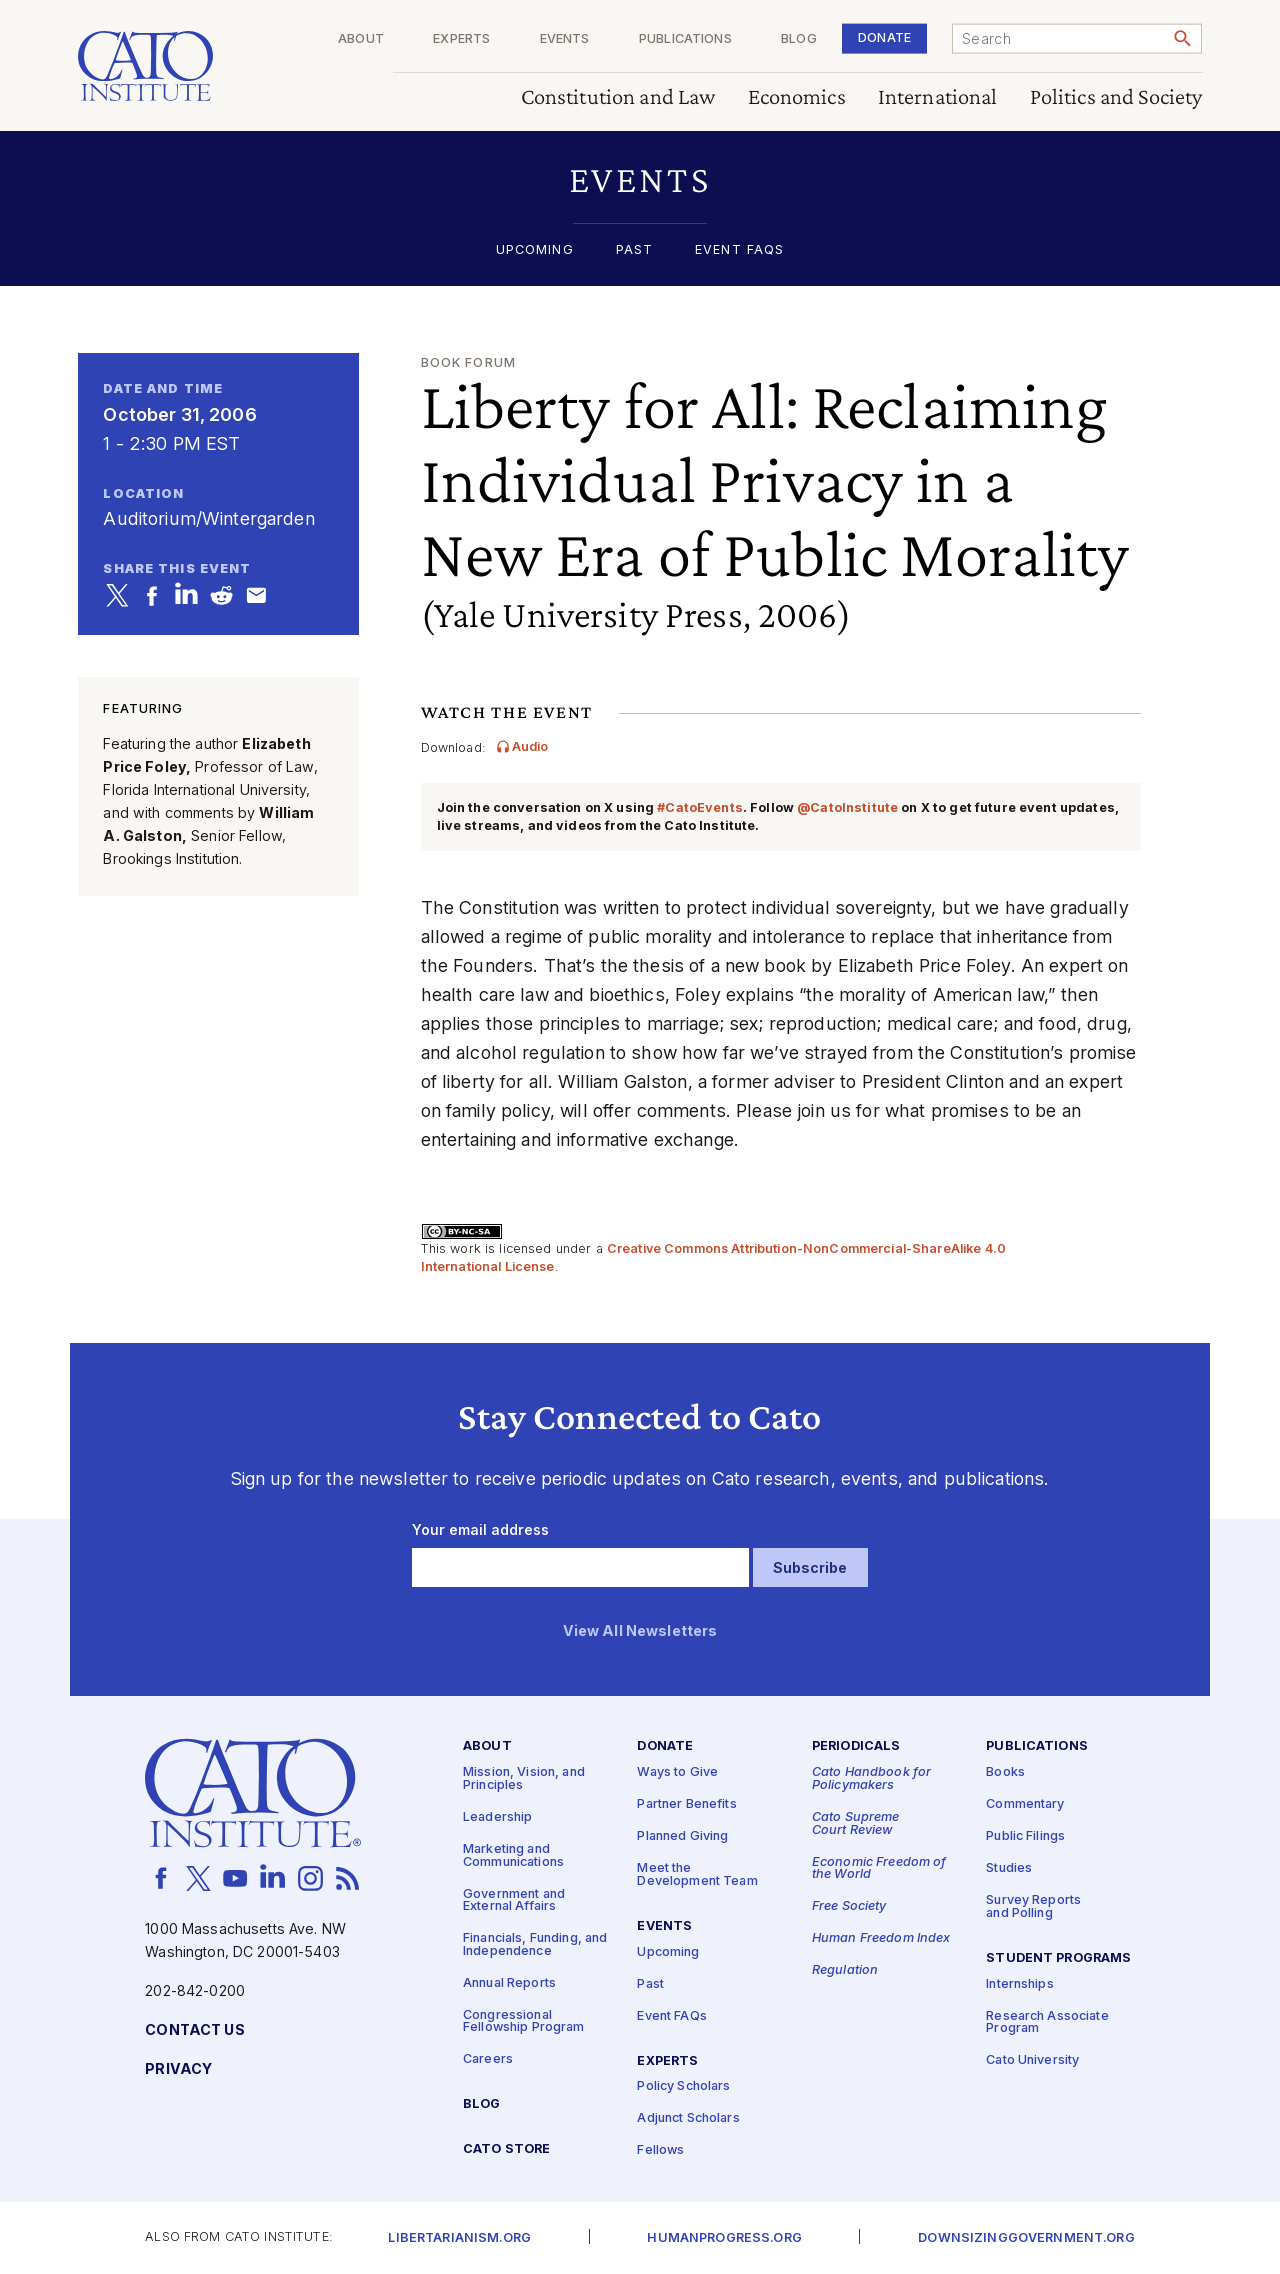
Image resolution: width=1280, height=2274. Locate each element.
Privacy (178, 2069)
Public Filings (1025, 1837)
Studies (1009, 1869)
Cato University (1032, 2061)
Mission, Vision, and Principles (524, 1780)
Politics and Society (1116, 97)
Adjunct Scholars (688, 2119)
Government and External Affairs (514, 1901)
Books (1005, 1773)
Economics (797, 97)
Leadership (497, 1817)
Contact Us (194, 2030)
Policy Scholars (683, 2087)
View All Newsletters (640, 1631)
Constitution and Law (618, 97)
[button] (640, 179)
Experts (461, 39)
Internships (1020, 1984)
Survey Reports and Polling (1033, 1908)
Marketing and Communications (513, 1856)
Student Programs (1058, 1958)
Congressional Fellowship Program (524, 2022)
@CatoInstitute (847, 807)
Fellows (660, 2151)
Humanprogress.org (724, 2238)
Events (565, 39)
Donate (884, 37)
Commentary (1025, 1805)
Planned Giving (682, 1837)
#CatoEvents (700, 807)
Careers (488, 2060)
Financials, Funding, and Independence (535, 1946)
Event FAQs (739, 250)
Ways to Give (677, 1773)
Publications (685, 39)
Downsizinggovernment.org (1026, 2238)
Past (635, 250)
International (938, 97)
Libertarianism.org (459, 2238)
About (361, 39)
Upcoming (535, 250)
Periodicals (856, 1747)
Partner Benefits (686, 1805)
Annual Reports (509, 1983)
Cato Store (506, 2150)
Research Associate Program (1047, 2023)
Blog (799, 39)
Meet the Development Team (697, 1876)
